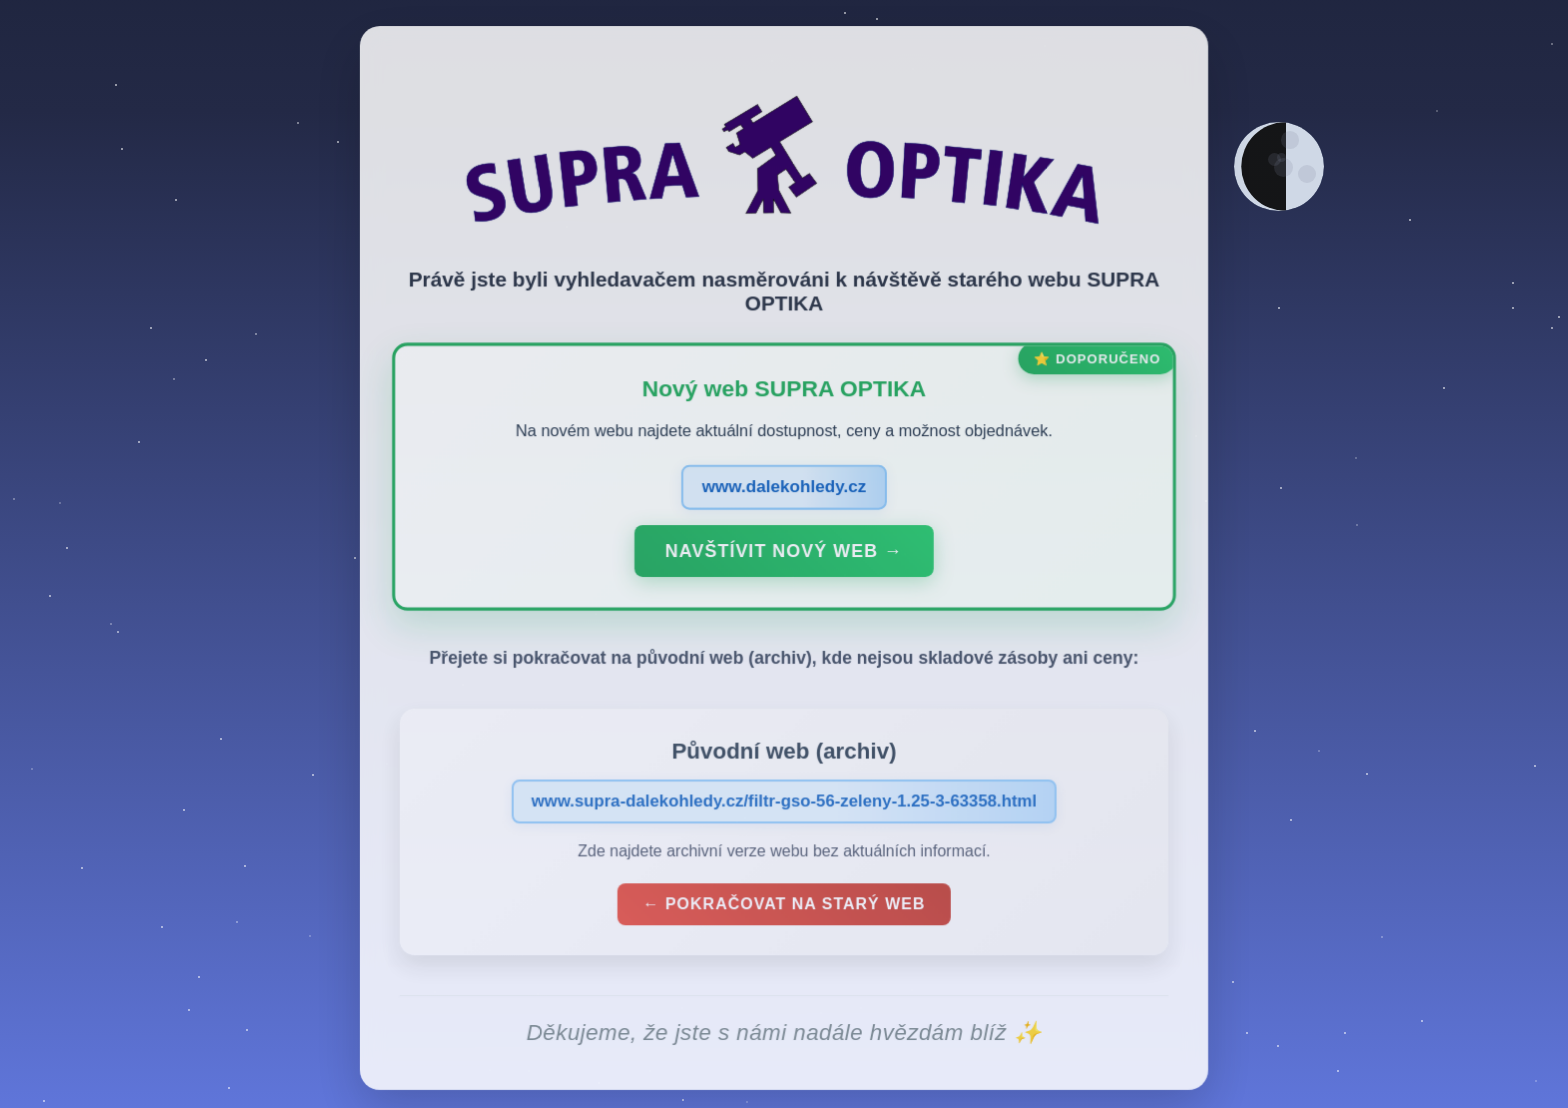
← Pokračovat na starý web (784, 907)
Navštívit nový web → (783, 554)
